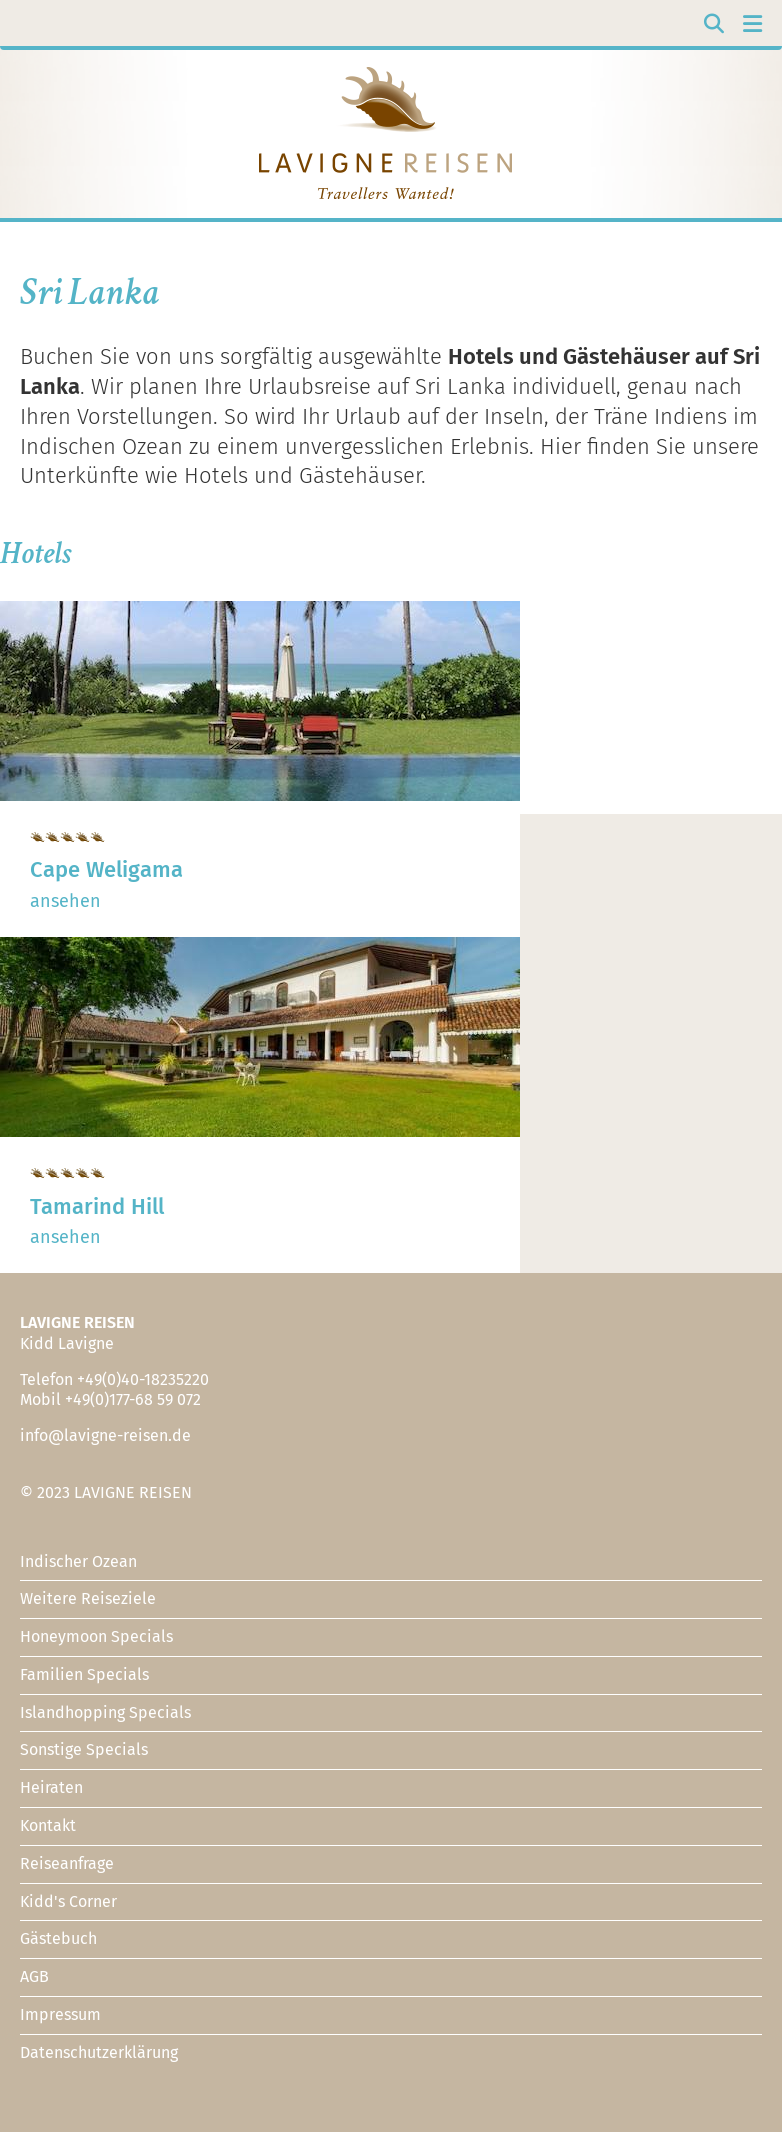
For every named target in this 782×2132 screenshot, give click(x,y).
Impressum (60, 2014)
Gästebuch (58, 1938)
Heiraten (51, 1787)
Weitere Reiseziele (88, 1598)
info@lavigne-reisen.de (105, 1435)
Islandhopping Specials (105, 1712)
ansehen (65, 901)
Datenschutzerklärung (99, 2052)
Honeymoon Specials (96, 1636)
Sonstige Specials (84, 1749)
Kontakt (48, 1825)
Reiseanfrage (67, 1863)
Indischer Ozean (78, 1561)
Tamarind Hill (97, 1206)
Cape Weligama (106, 869)
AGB (34, 1976)
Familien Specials (84, 1674)
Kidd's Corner (68, 1901)
